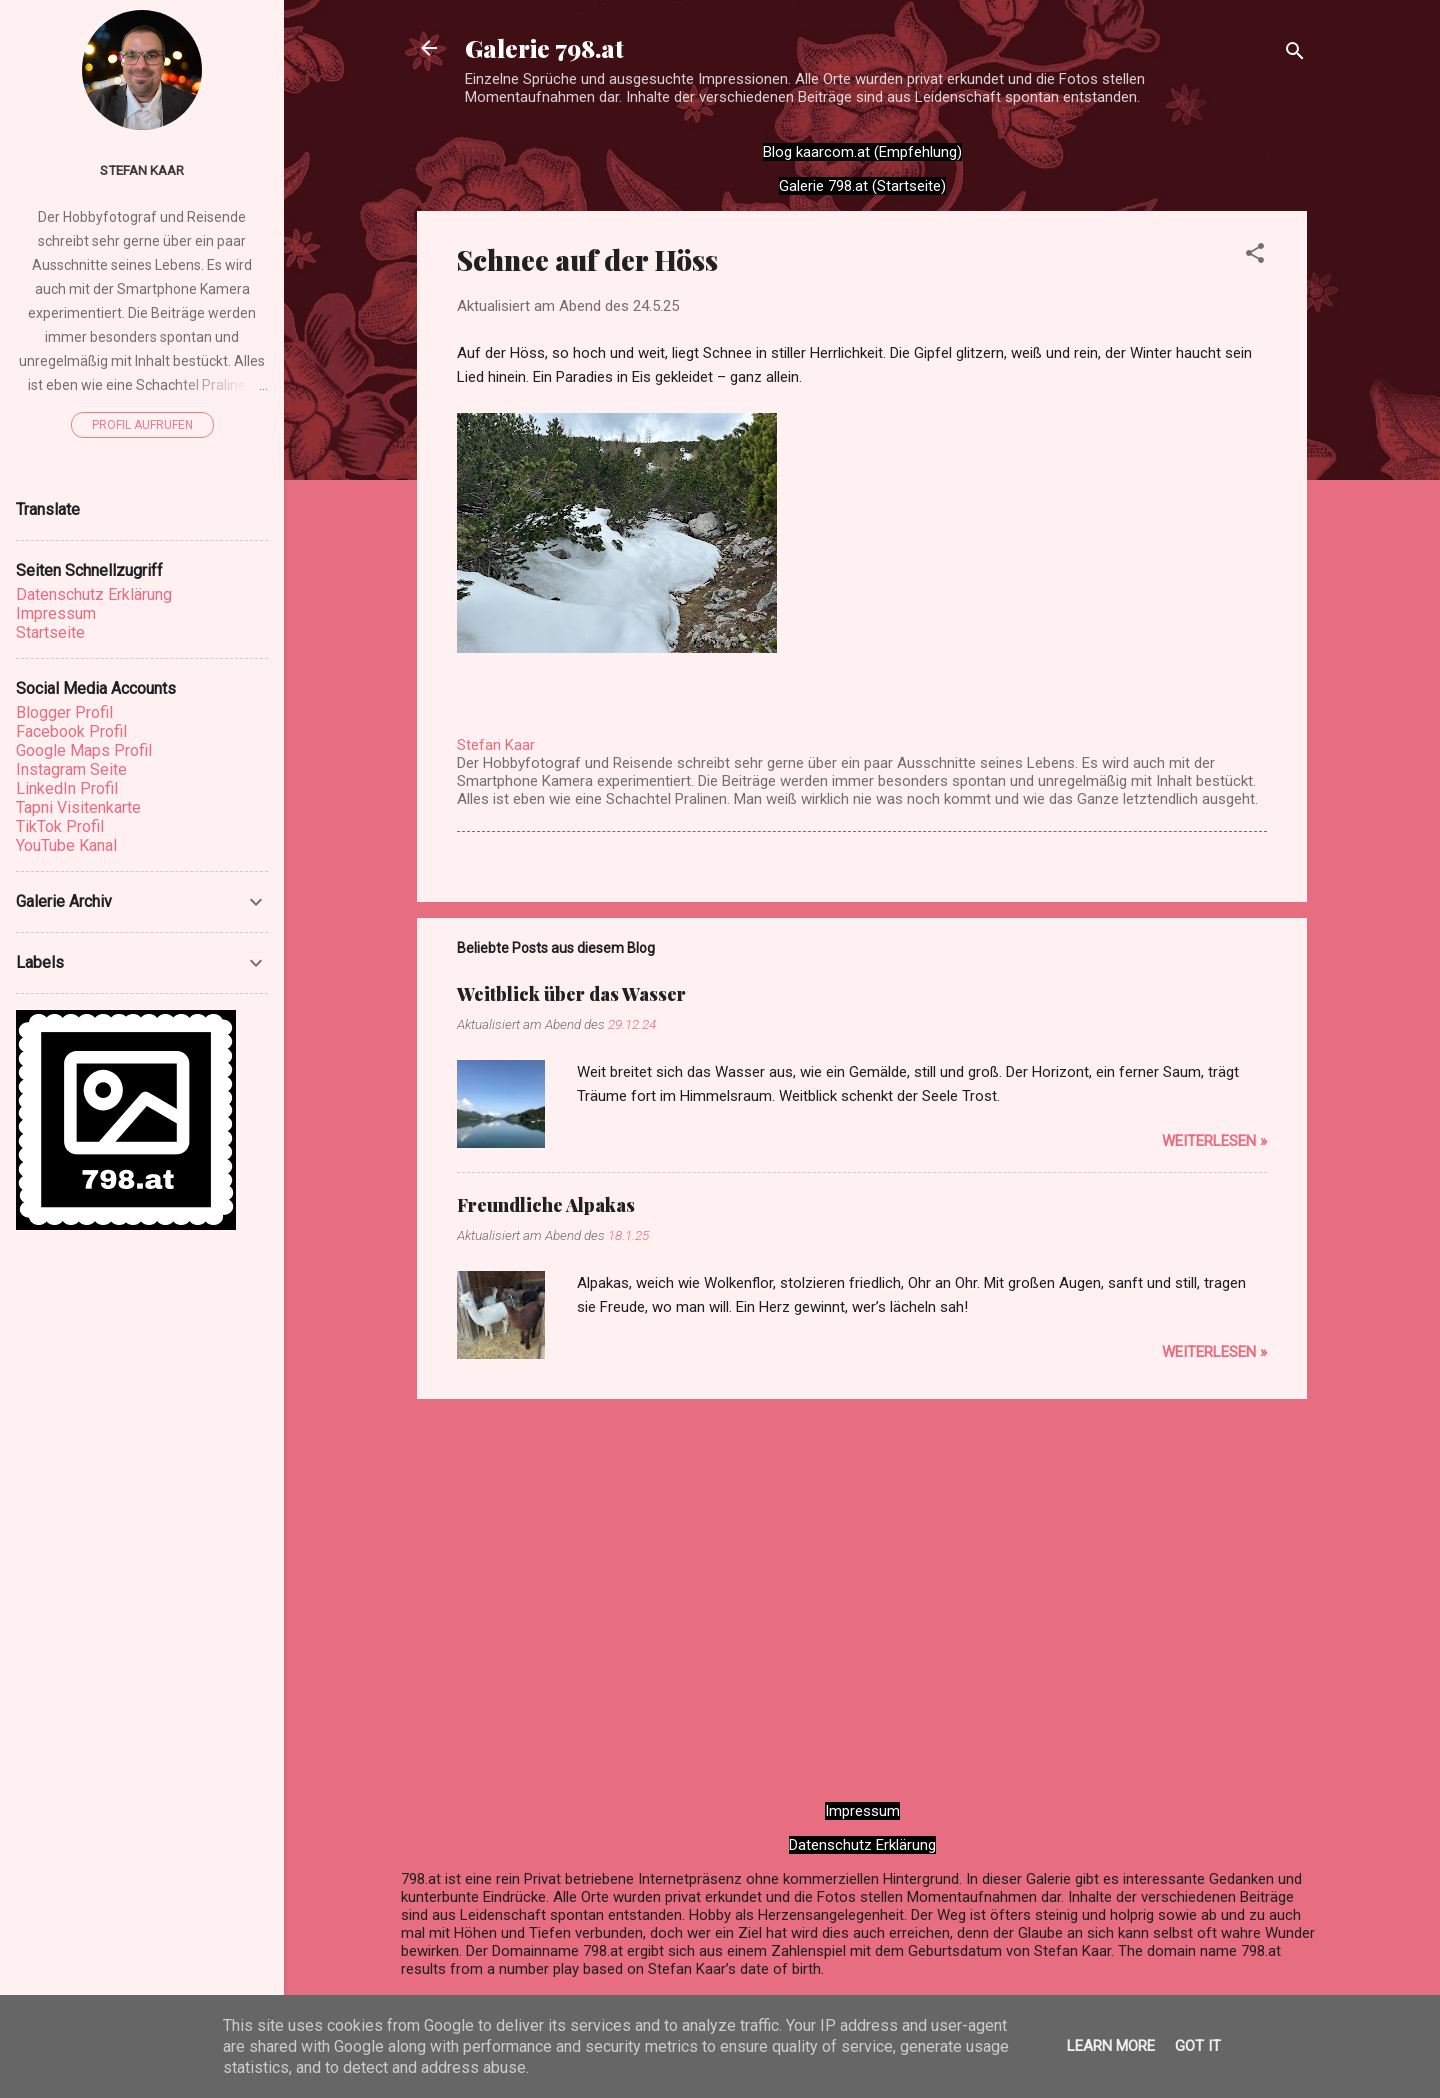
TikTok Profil (60, 826)
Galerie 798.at (544, 48)
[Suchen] (1295, 54)
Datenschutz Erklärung (862, 1845)
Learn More (1111, 2046)
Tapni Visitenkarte (78, 807)
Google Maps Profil (84, 750)
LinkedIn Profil (67, 788)
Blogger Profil (64, 712)
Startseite (50, 632)
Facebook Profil (71, 731)
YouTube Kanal (66, 845)
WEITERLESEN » (1214, 1141)
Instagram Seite (71, 769)
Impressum (862, 1811)
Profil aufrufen (142, 425)
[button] (1255, 256)
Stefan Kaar (142, 170)
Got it (1198, 2046)
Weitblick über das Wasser (571, 994)
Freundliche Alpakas (546, 1205)
